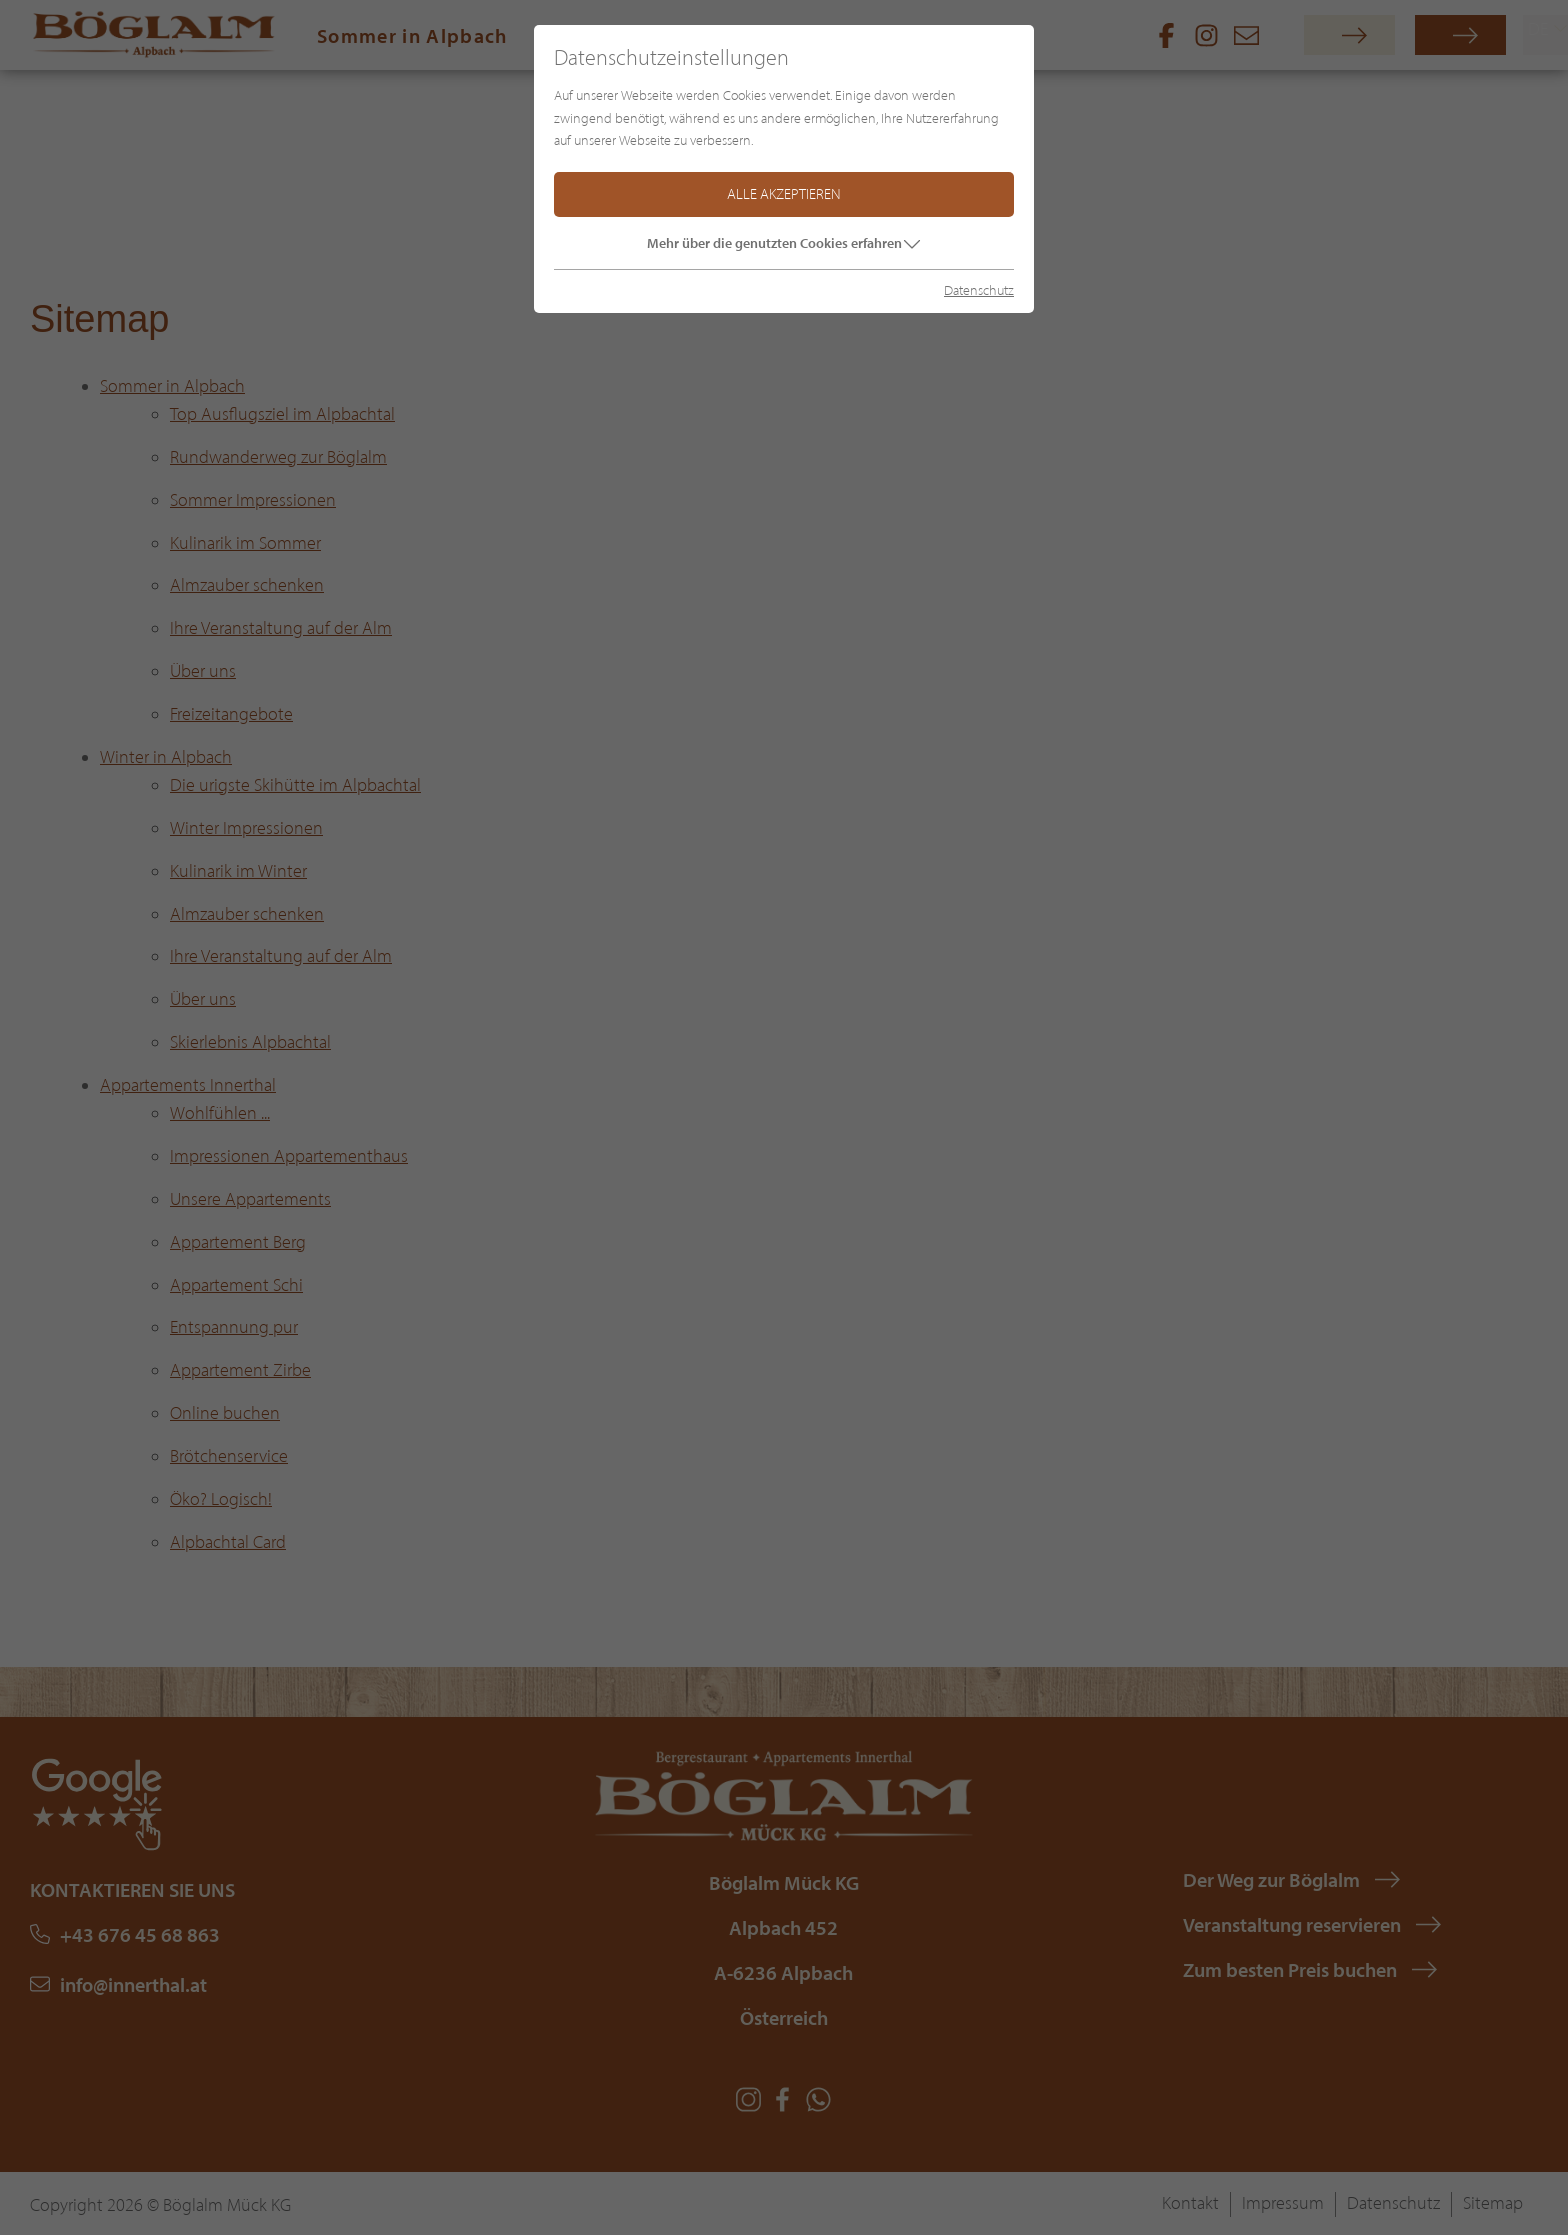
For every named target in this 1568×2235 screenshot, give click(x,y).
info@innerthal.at (133, 1984)
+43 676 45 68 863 (140, 1934)
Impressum (1283, 2203)
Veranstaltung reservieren (1292, 1924)
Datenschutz (1393, 2203)
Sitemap (1493, 2203)
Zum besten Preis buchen (1290, 1969)
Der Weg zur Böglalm (1271, 1879)
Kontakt (1190, 2203)
